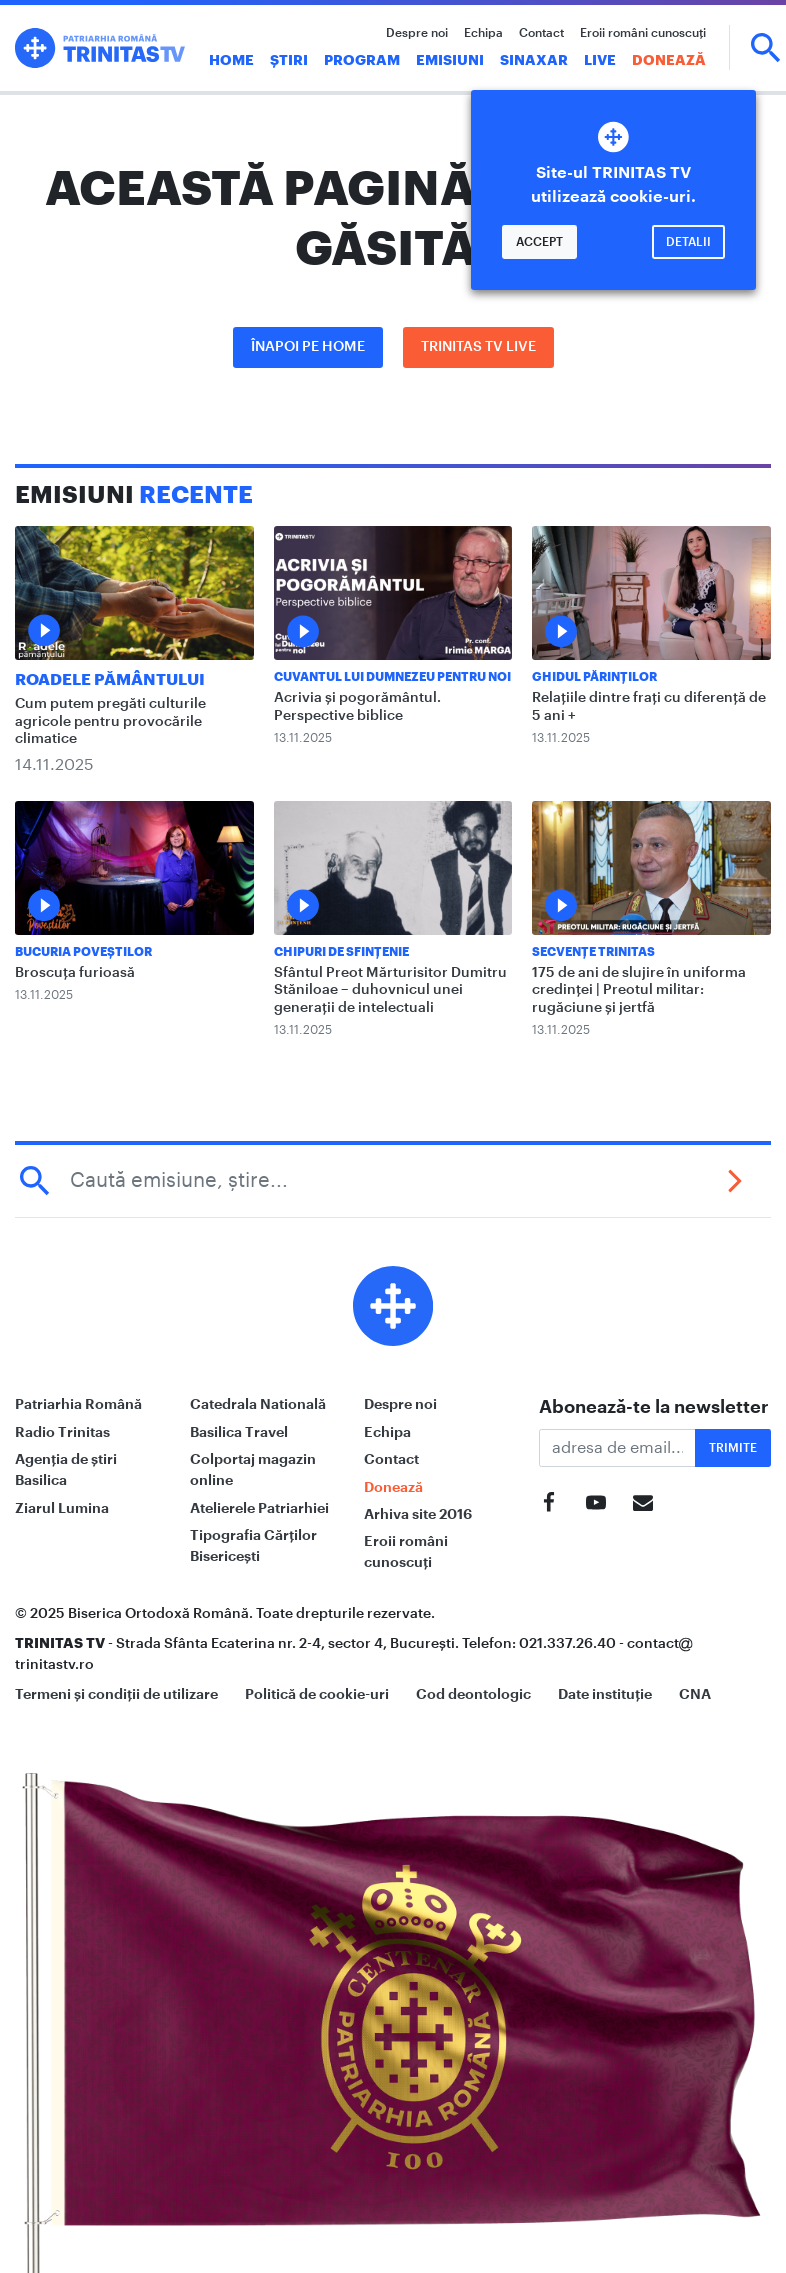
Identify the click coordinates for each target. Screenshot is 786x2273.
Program (362, 60)
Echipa (483, 33)
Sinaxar (534, 60)
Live (600, 60)
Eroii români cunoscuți (643, 33)
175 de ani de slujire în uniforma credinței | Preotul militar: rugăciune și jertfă (639, 990)
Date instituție (605, 1694)
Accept (539, 242)
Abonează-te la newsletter (654, 1407)
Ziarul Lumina (62, 1508)
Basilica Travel (239, 1432)
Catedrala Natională (258, 1404)
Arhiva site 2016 (418, 1514)
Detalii (688, 242)
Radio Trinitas (62, 1432)
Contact (541, 33)
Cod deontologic (473, 1694)
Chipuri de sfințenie (341, 952)
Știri (289, 60)
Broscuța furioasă (75, 973)
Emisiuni (450, 60)
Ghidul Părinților (594, 677)
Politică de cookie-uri (317, 1694)
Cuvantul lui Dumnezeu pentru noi (392, 677)
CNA (695, 1694)
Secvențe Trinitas (593, 952)
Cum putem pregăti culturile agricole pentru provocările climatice (110, 721)
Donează (669, 60)
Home (231, 60)
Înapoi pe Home (308, 347)
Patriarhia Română (78, 1404)
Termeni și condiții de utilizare (116, 1694)
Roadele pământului (110, 680)
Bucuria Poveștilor (83, 952)
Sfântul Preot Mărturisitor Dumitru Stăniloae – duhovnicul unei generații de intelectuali (390, 990)
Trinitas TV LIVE (478, 347)
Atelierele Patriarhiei (259, 1508)
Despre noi (417, 33)
